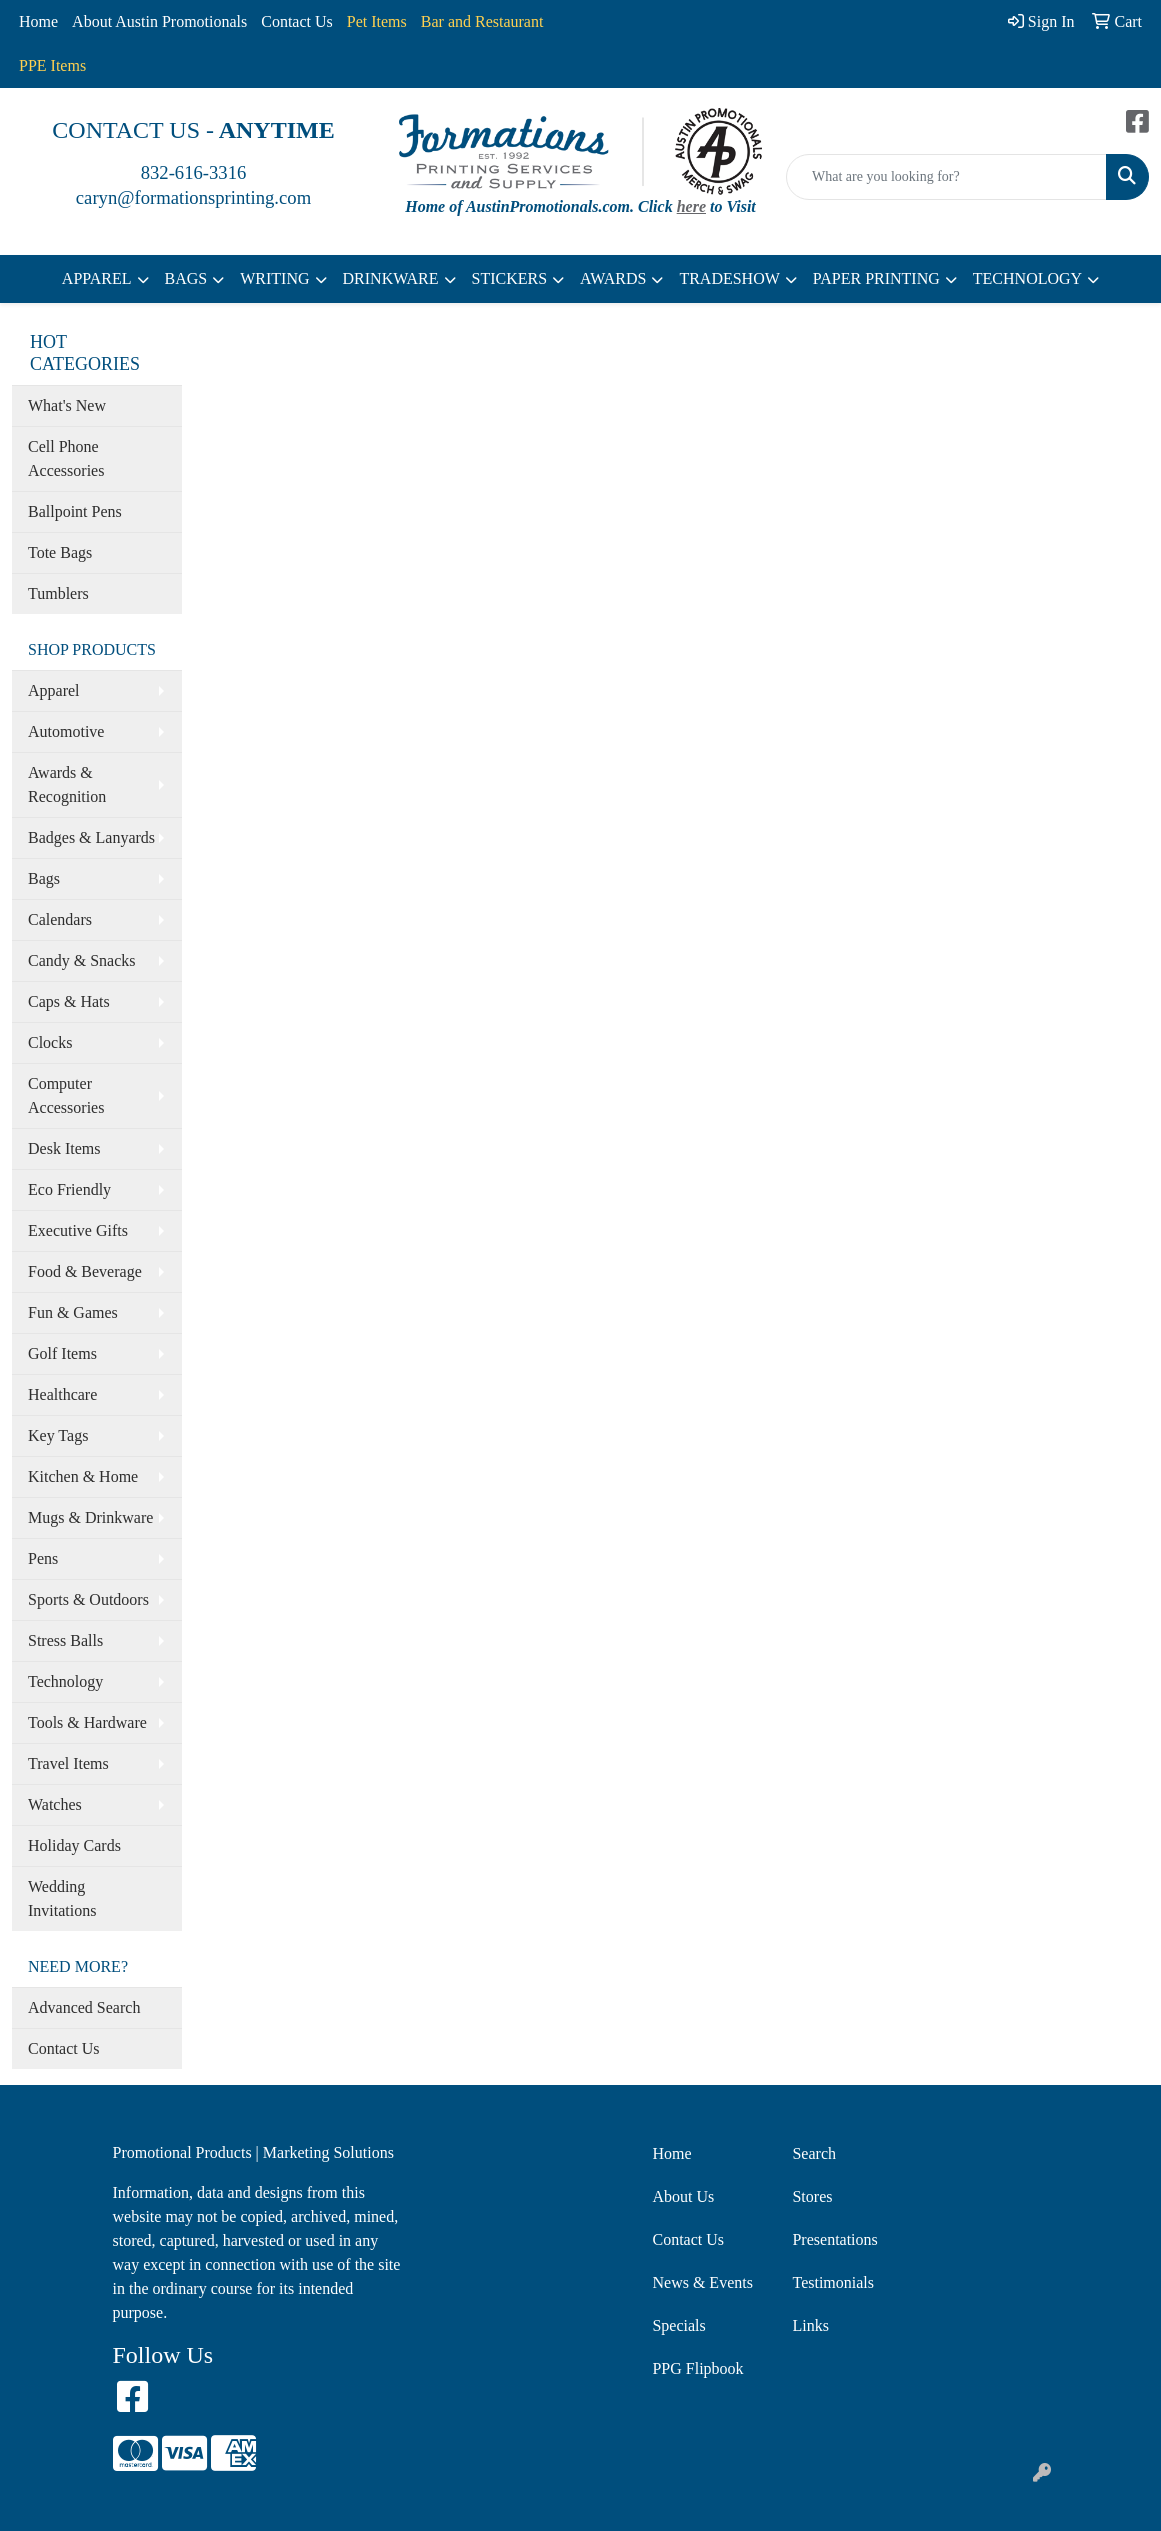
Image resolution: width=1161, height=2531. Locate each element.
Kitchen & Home (83, 1476)
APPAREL (97, 278)
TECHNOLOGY (1027, 278)
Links (810, 2325)
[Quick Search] (946, 177)
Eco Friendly (69, 1189)
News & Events (702, 2282)
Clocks (50, 1042)
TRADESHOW (729, 278)
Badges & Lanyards (91, 837)
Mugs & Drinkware (90, 1517)
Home (38, 21)
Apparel (54, 690)
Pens (43, 1558)
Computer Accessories (66, 1095)
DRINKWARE (391, 278)
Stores (812, 2196)
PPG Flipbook (697, 2368)
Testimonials (833, 2282)
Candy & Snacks (82, 960)
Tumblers (58, 593)
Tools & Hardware (87, 1722)
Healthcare (62, 1394)
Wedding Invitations (62, 1898)
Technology (65, 1681)
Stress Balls (65, 1640)
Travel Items (68, 1763)
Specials (678, 2325)
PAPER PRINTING (876, 278)
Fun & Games (73, 1312)
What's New (67, 405)
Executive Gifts (78, 1230)
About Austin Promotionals (159, 21)
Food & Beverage (85, 1271)
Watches (55, 1804)
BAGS (186, 278)
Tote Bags (60, 552)
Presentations (834, 2239)
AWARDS (613, 278)
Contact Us (297, 21)
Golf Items (62, 1353)
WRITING (274, 278)
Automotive (66, 731)
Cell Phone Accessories (66, 458)
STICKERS (510, 278)
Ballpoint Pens (75, 511)
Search (814, 2153)
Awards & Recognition (67, 784)
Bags (44, 878)
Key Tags (58, 1435)
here (691, 206)
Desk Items (64, 1148)
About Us (683, 2196)
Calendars (60, 919)
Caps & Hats (69, 1001)
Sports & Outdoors (88, 1599)
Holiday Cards (74, 1845)
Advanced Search (84, 2007)
